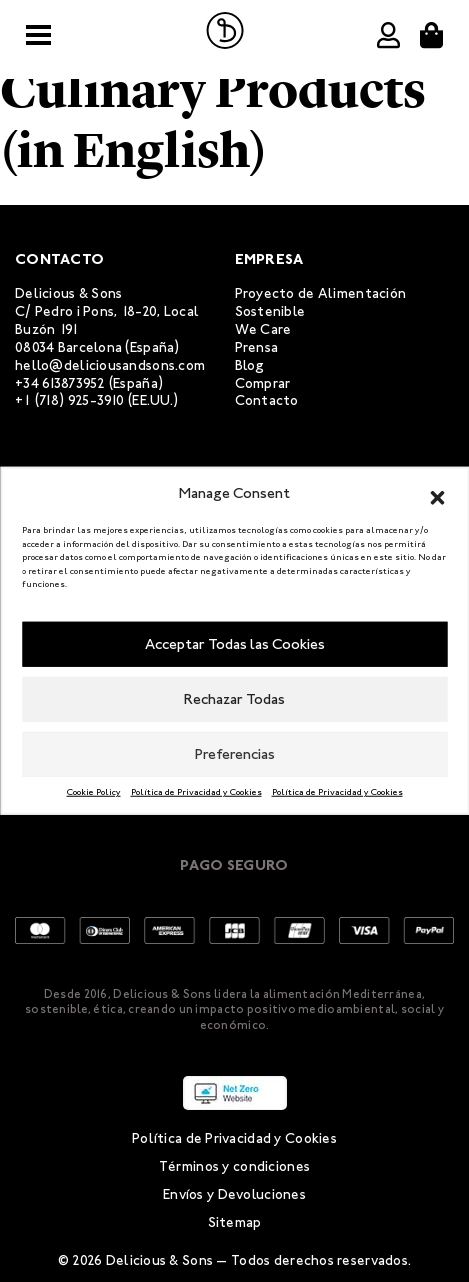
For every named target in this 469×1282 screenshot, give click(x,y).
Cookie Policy (94, 791)
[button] (437, 494)
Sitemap (235, 1222)
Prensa (257, 347)
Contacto (267, 400)
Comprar (263, 383)
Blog (250, 365)
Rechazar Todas (234, 699)
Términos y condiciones (234, 1166)
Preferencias (235, 754)
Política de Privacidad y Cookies (196, 791)
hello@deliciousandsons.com (110, 365)
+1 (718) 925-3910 (70, 400)
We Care (263, 329)
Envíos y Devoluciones (234, 1194)
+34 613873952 (60, 383)
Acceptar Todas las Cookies (235, 644)
